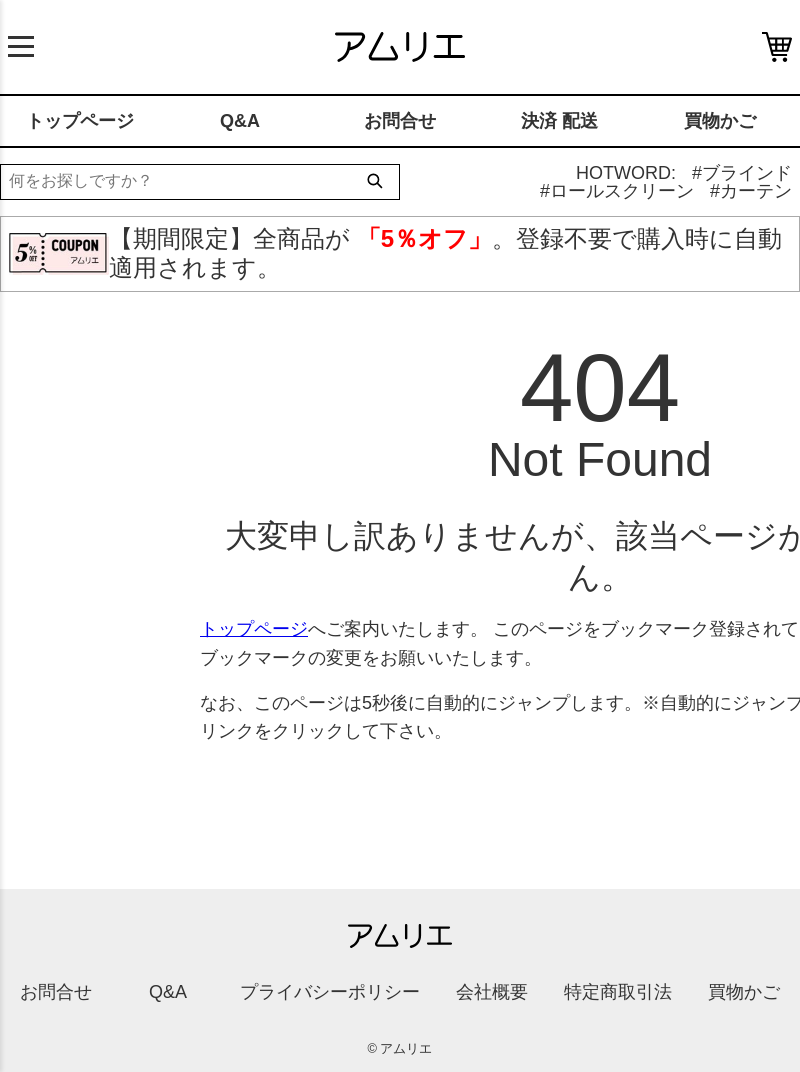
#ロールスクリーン (617, 191)
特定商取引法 (618, 992)
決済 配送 (559, 121)
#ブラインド (742, 173)
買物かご (720, 121)
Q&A (240, 121)
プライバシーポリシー (330, 992)
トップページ (80, 121)
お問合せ (400, 121)
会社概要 (492, 992)
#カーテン (751, 191)
